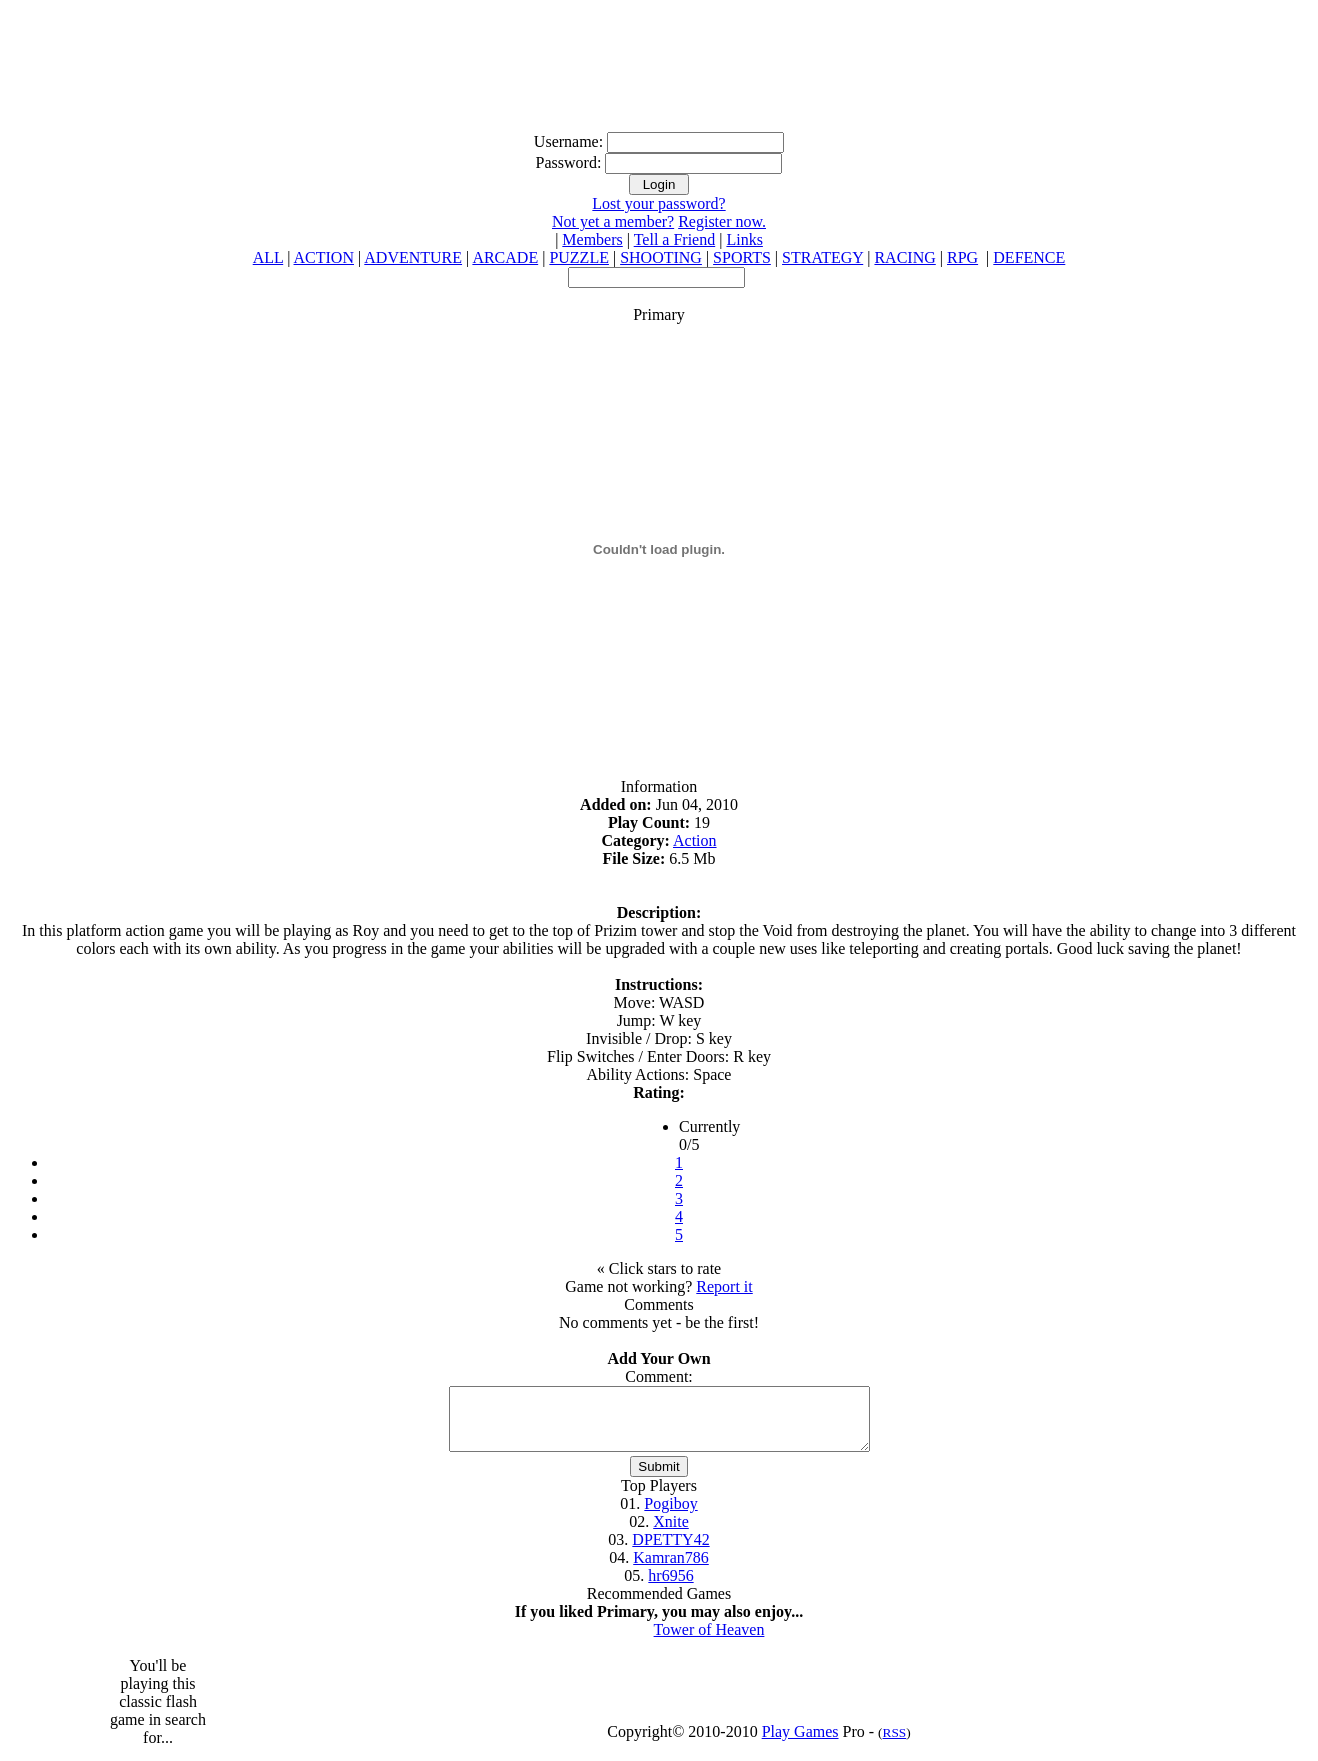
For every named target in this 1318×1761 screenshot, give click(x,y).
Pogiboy (670, 1515)
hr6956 (670, 1587)
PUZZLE (579, 257)
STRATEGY (822, 257)
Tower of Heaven (709, 1641)
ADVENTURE (413, 257)
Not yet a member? (613, 221)
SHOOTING (661, 257)
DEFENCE (1029, 257)
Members (592, 239)
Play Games (800, 1743)
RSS (895, 1744)
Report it (724, 1286)
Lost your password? (658, 203)
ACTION (324, 257)
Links (744, 239)
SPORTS (742, 257)
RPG (962, 257)
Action (695, 840)
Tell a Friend (675, 239)
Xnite (671, 1533)
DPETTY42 (670, 1551)
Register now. (722, 221)
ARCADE (505, 257)
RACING (904, 257)
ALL (268, 257)
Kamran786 (671, 1569)
